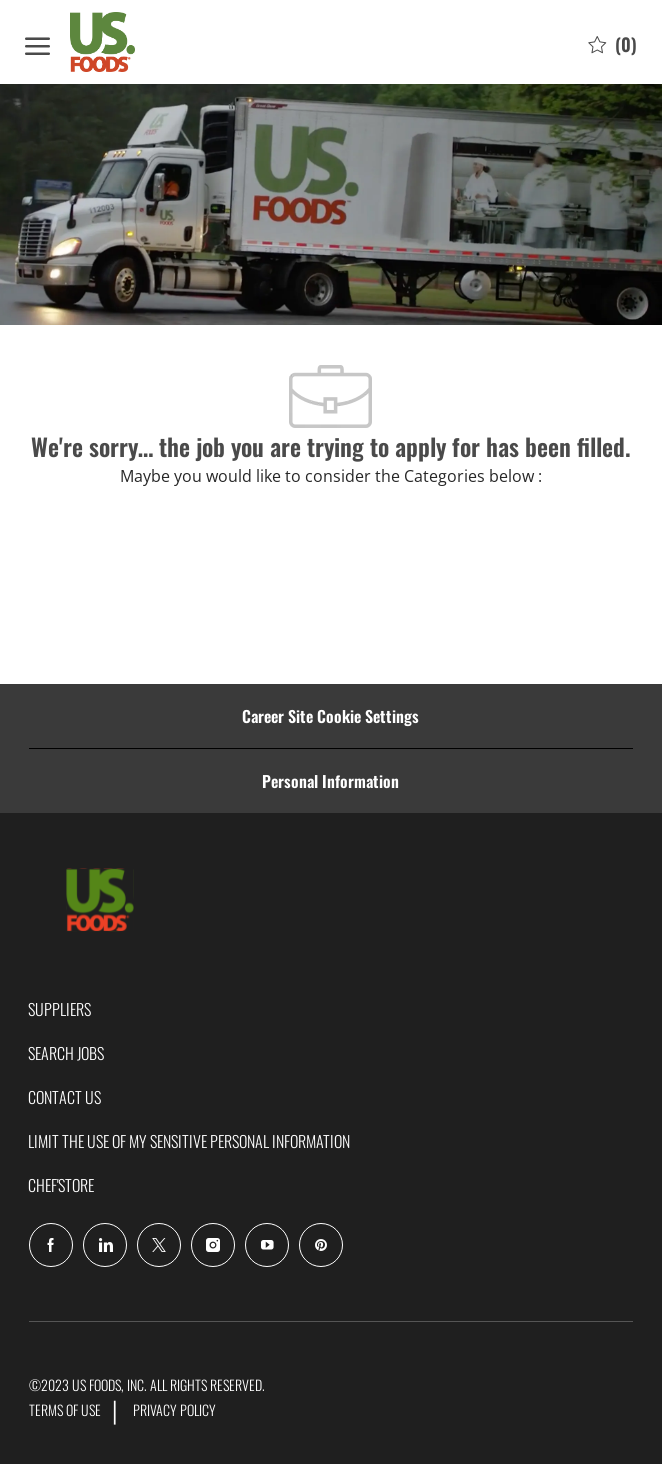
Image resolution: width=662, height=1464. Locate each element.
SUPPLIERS (59, 1009)
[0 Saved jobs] (612, 43)
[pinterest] (321, 1245)
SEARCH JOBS (66, 1053)
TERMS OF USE (65, 1409)
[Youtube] (267, 1245)
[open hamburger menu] (37, 42)
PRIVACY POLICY (174, 1409)
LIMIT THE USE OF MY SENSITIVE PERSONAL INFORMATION (189, 1141)
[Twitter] (159, 1245)
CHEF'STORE (61, 1185)
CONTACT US (64, 1097)
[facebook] (51, 1245)
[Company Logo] (125, 42)
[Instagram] (213, 1245)
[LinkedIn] (105, 1245)
